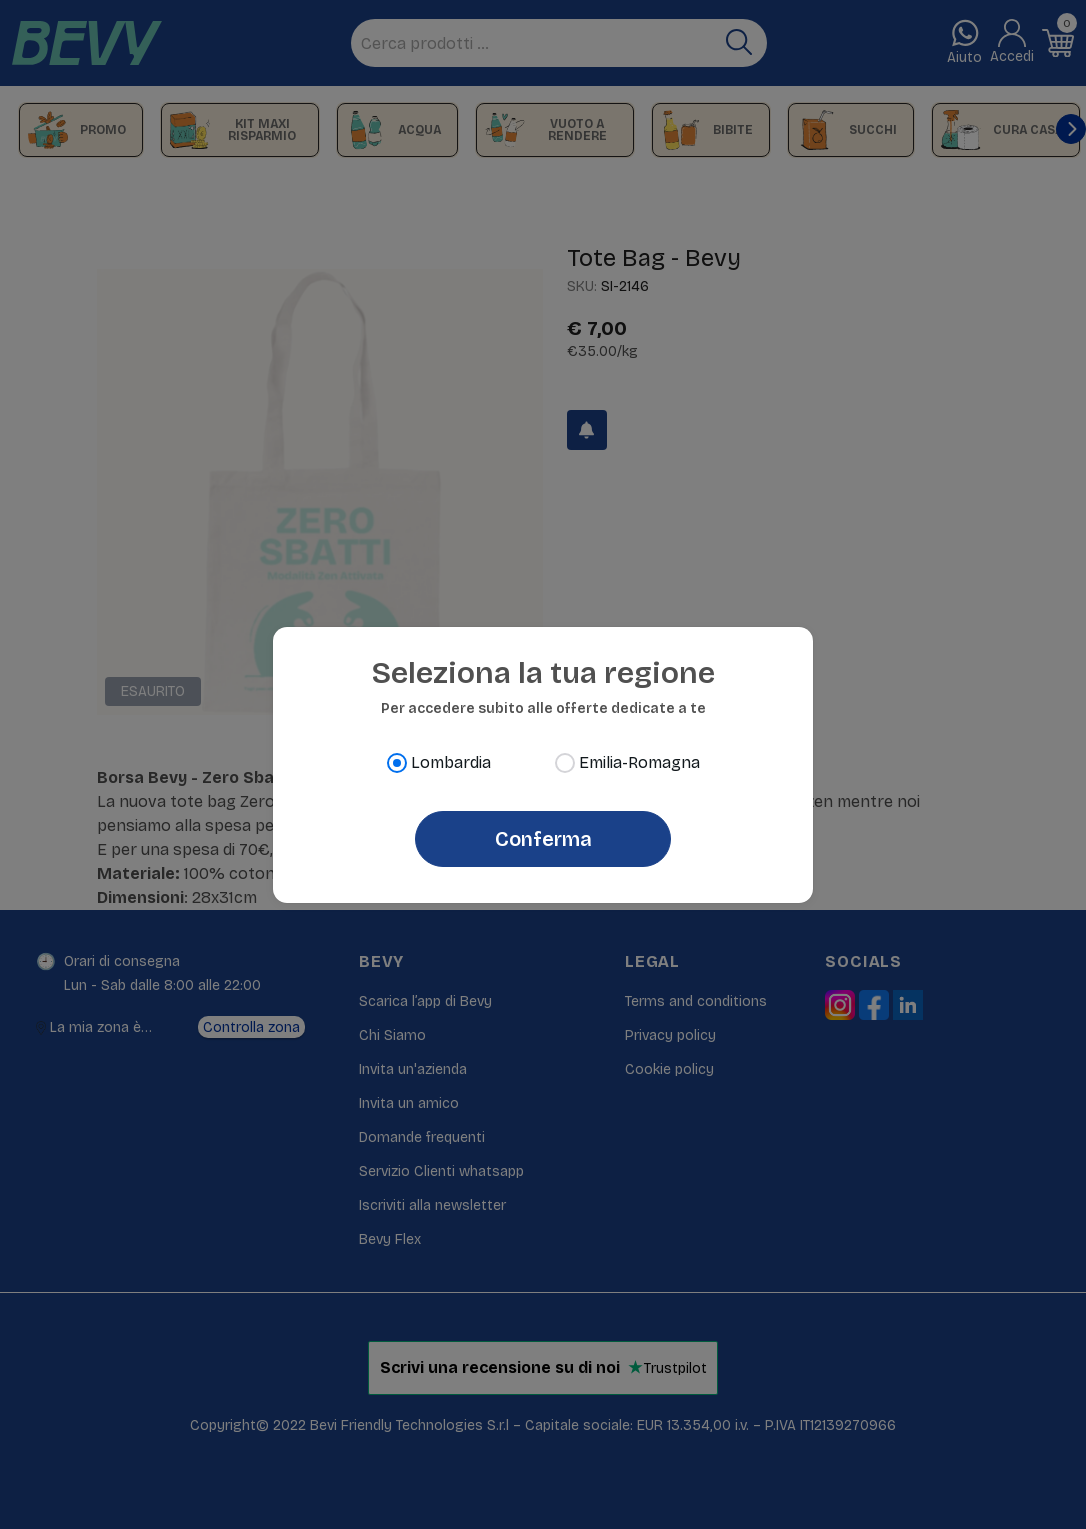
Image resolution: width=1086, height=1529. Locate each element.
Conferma (543, 839)
